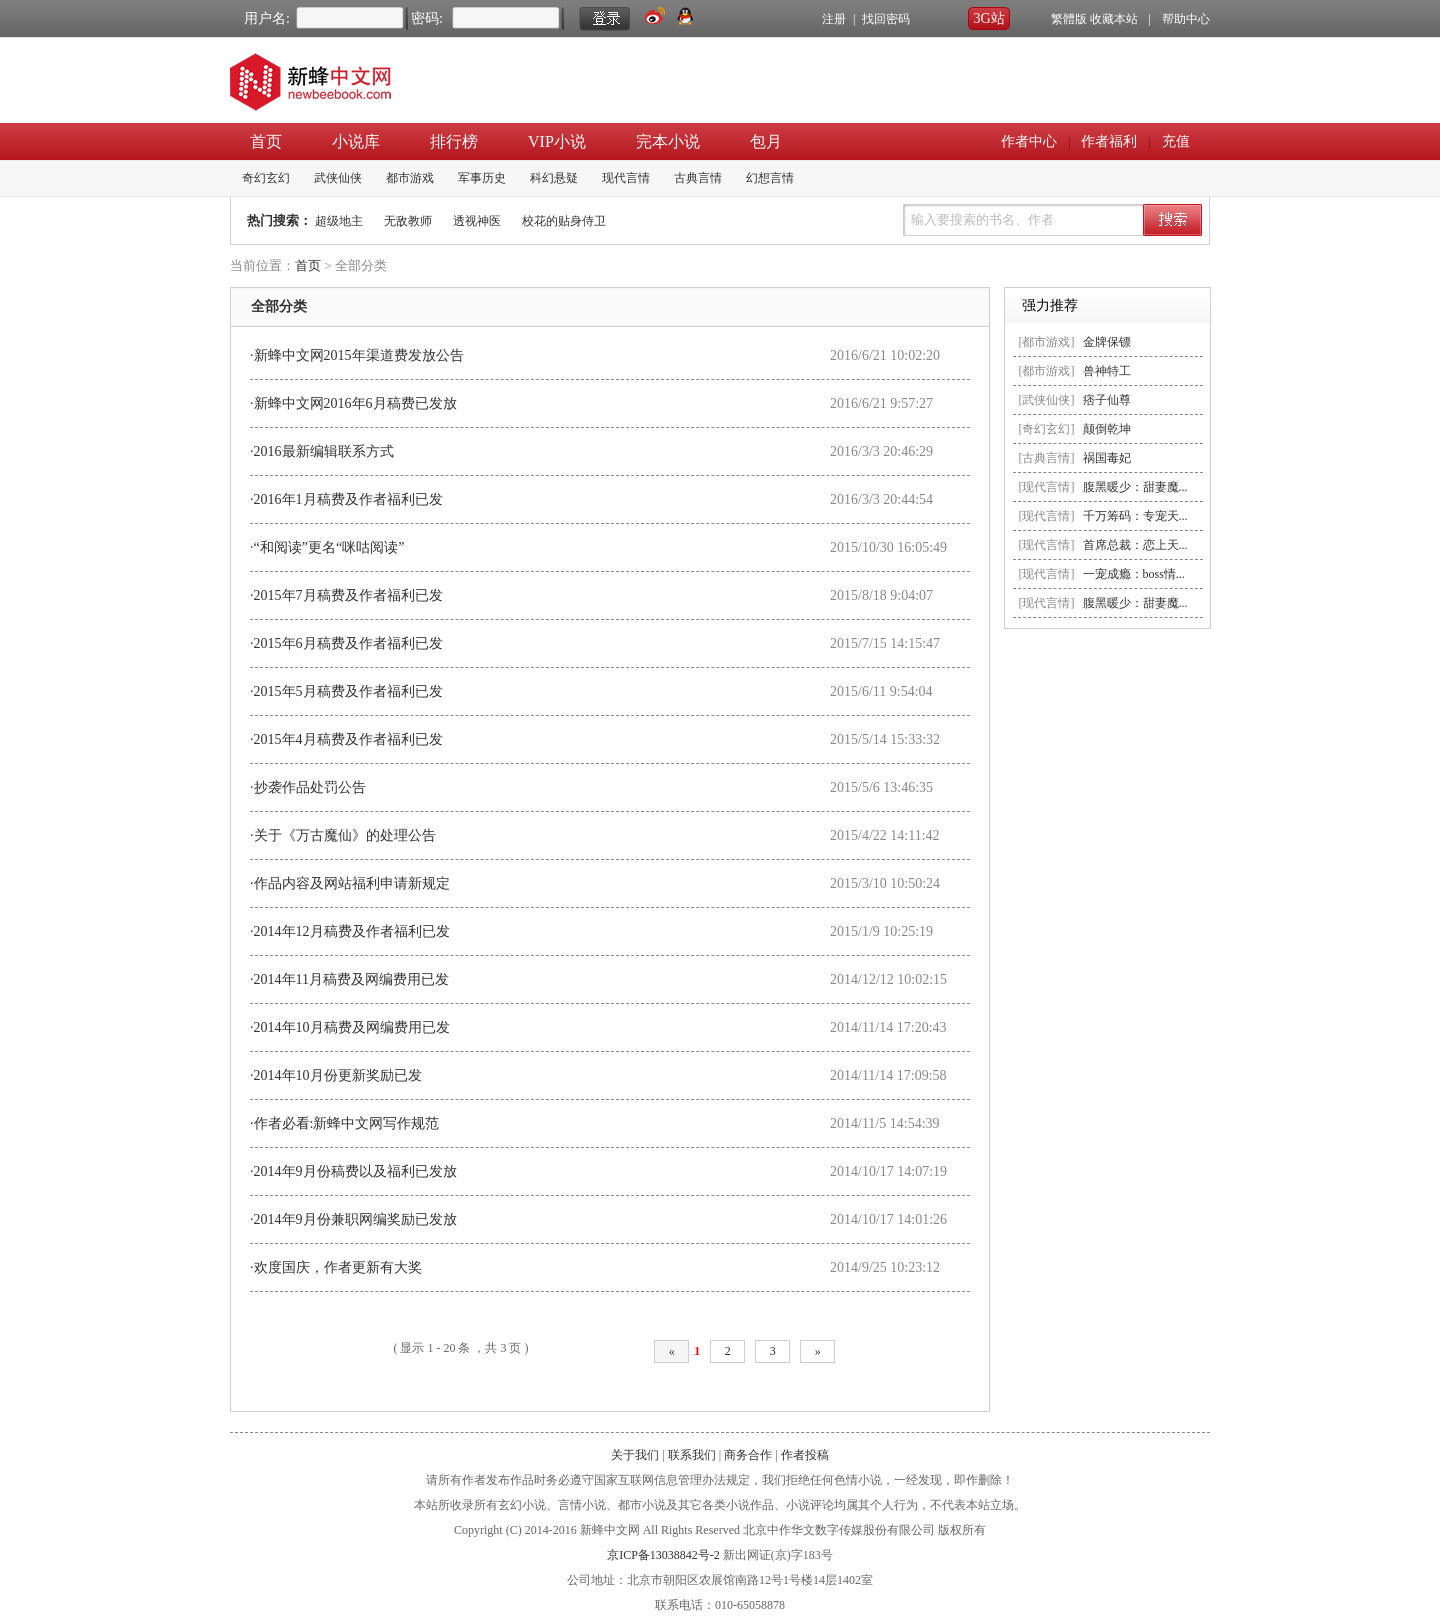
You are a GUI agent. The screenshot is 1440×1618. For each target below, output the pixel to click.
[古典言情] (1047, 458)
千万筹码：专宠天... (1135, 516)
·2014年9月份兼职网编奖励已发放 (353, 1219)
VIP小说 (557, 141)
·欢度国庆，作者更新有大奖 (336, 1267)
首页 (266, 141)
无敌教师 (408, 221)
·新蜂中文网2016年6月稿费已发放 (353, 403)
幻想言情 (770, 178)
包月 (766, 141)
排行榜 (454, 141)
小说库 (356, 141)
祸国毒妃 (1107, 458)
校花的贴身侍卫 (564, 221)
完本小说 (668, 141)
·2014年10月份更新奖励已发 (336, 1075)
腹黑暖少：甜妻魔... (1135, 487)
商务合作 (748, 1455)
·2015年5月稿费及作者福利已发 (346, 691)
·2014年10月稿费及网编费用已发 (350, 1027)
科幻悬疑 (554, 178)
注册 (834, 19)
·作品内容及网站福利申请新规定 (350, 883)
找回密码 (886, 19)
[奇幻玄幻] (1047, 429)
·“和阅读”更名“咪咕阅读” (327, 547)
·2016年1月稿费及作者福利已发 (346, 499)
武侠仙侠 (338, 178)
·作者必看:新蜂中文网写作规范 (344, 1123)
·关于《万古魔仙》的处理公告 (343, 835)
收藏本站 (1114, 19)
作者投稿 (805, 1455)
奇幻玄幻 (266, 178)
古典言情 (698, 178)
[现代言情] (1047, 487)
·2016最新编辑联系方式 (322, 451)
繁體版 (1069, 19)
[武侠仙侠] (1047, 400)
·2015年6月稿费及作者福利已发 (346, 643)
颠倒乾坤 (1107, 429)
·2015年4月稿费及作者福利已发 (346, 739)
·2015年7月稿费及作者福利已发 (346, 595)
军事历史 (482, 178)
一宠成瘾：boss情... (1134, 574)
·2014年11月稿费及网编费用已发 (349, 979)
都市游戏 (410, 178)
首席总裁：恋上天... (1135, 545)
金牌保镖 (1107, 342)
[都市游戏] (1047, 342)
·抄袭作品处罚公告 (308, 787)
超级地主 (339, 221)
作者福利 (1109, 141)
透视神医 (477, 221)
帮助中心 (1186, 19)
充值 (1176, 141)
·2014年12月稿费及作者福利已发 (350, 931)
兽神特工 (1107, 371)
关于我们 (635, 1455)
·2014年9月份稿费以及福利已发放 (353, 1171)
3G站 (988, 18)
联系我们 (692, 1455)
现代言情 (626, 178)
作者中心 (1029, 141)
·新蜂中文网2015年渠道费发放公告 (357, 355)
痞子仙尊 (1107, 400)
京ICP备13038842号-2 (663, 1555)
